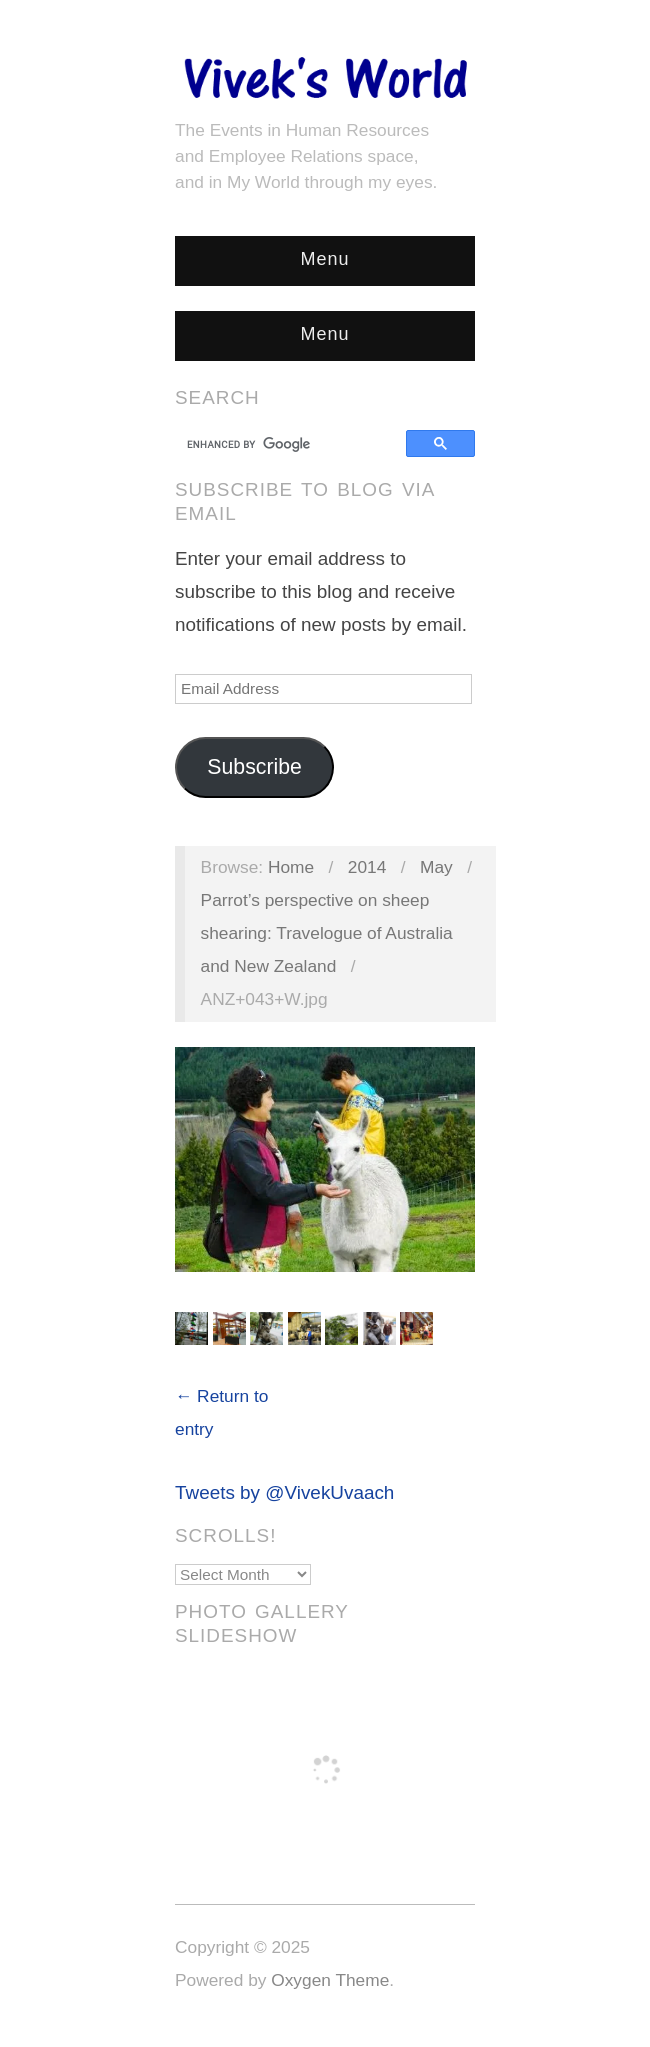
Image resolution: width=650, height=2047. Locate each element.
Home (291, 867)
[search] (293, 444)
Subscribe (254, 767)
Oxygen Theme (330, 1980)
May (436, 867)
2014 (367, 867)
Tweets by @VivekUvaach (284, 1492)
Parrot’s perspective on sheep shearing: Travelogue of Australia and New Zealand (327, 933)
